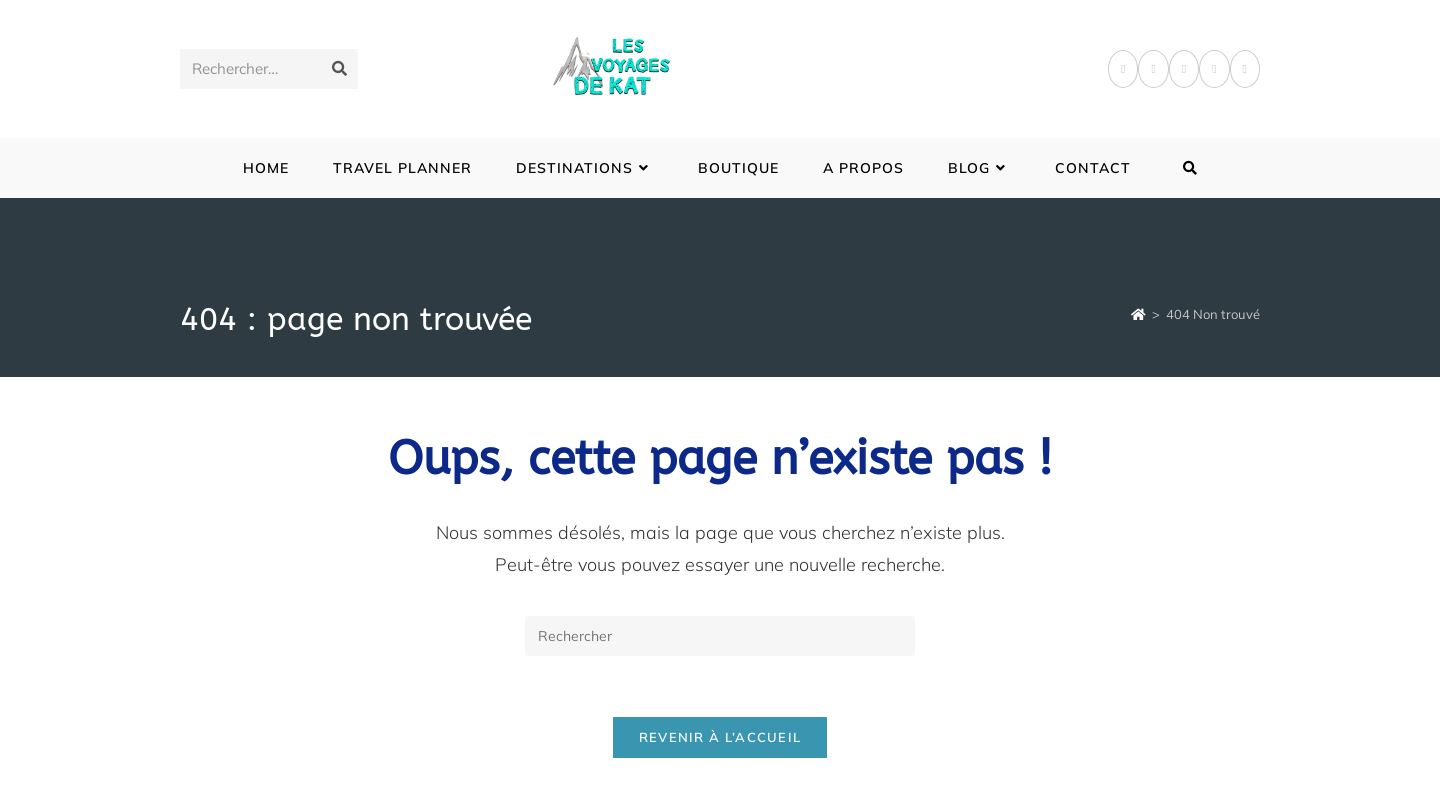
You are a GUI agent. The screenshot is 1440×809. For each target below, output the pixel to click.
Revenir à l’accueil (720, 737)
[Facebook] (1123, 69)
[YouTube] (1245, 69)
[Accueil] (1138, 314)
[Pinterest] (1153, 69)
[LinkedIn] (1214, 69)
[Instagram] (1184, 69)
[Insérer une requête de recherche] (720, 636)
